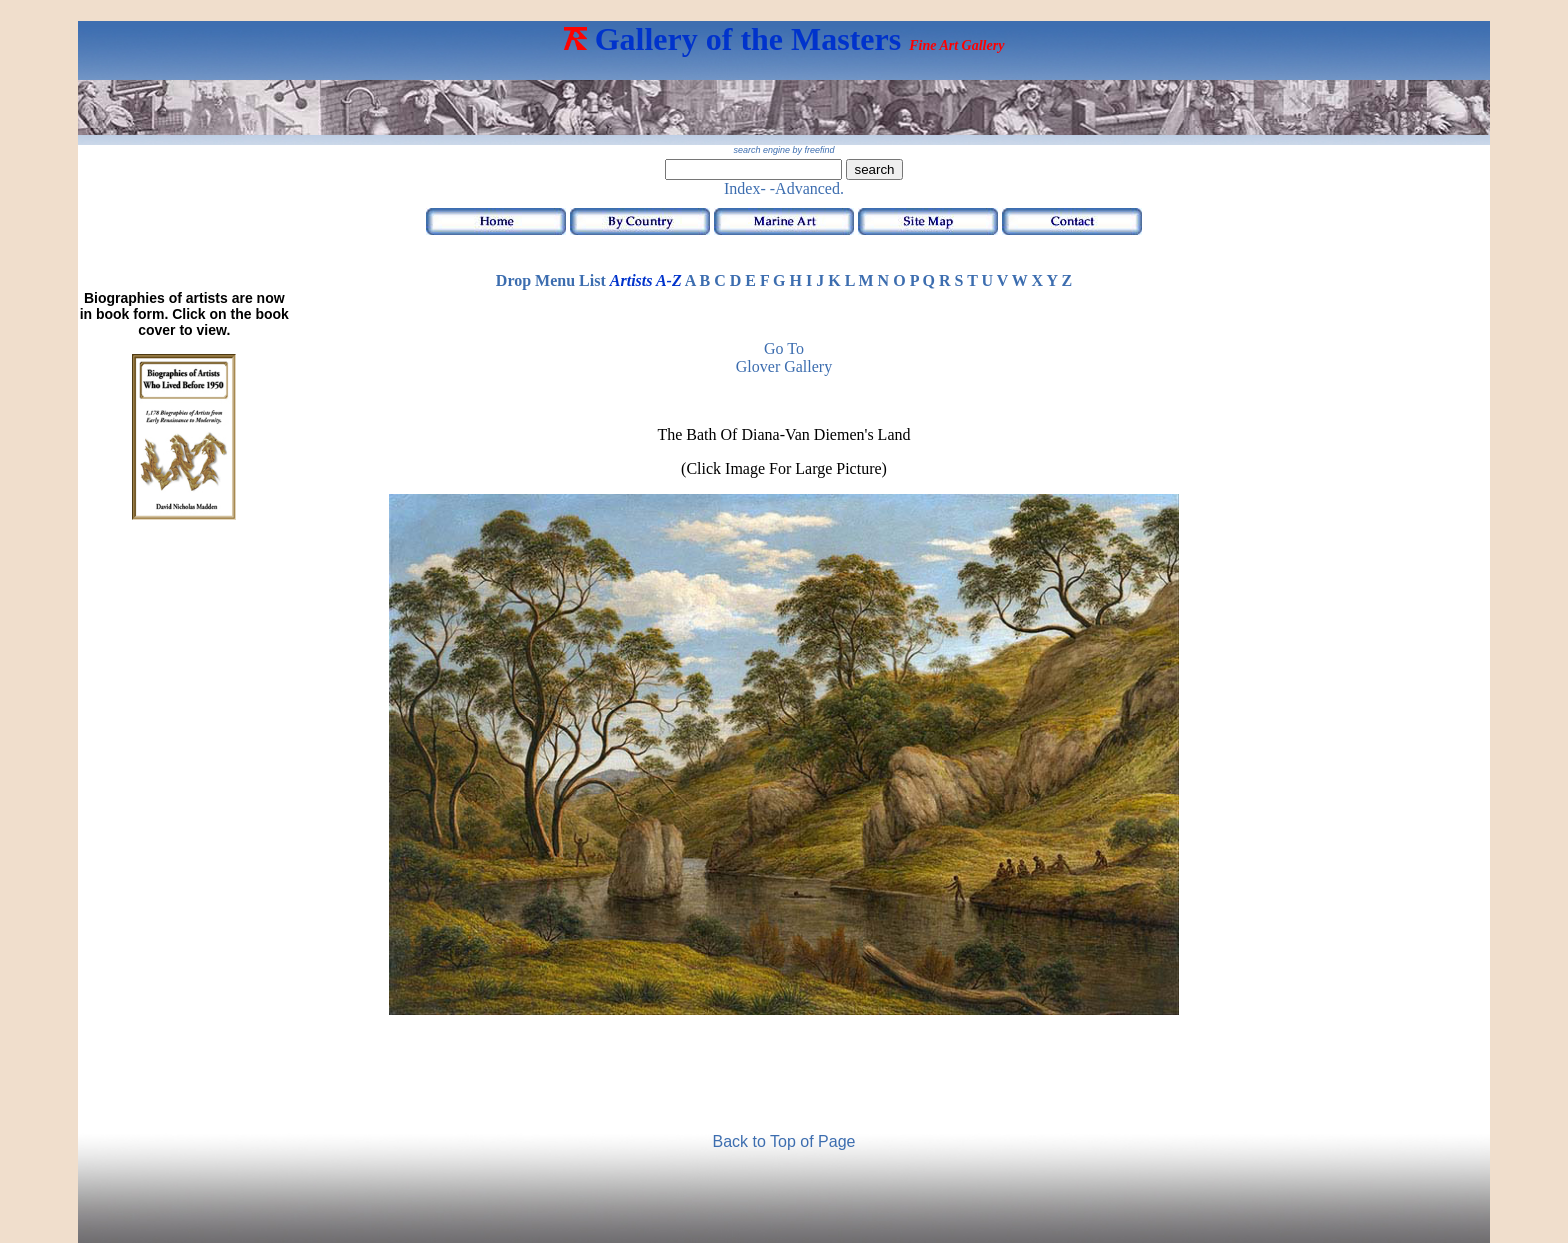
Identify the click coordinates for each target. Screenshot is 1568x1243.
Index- (745, 188)
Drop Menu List (551, 280)
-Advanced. (807, 188)
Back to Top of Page (784, 1141)
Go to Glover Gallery (784, 357)
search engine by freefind (783, 150)
